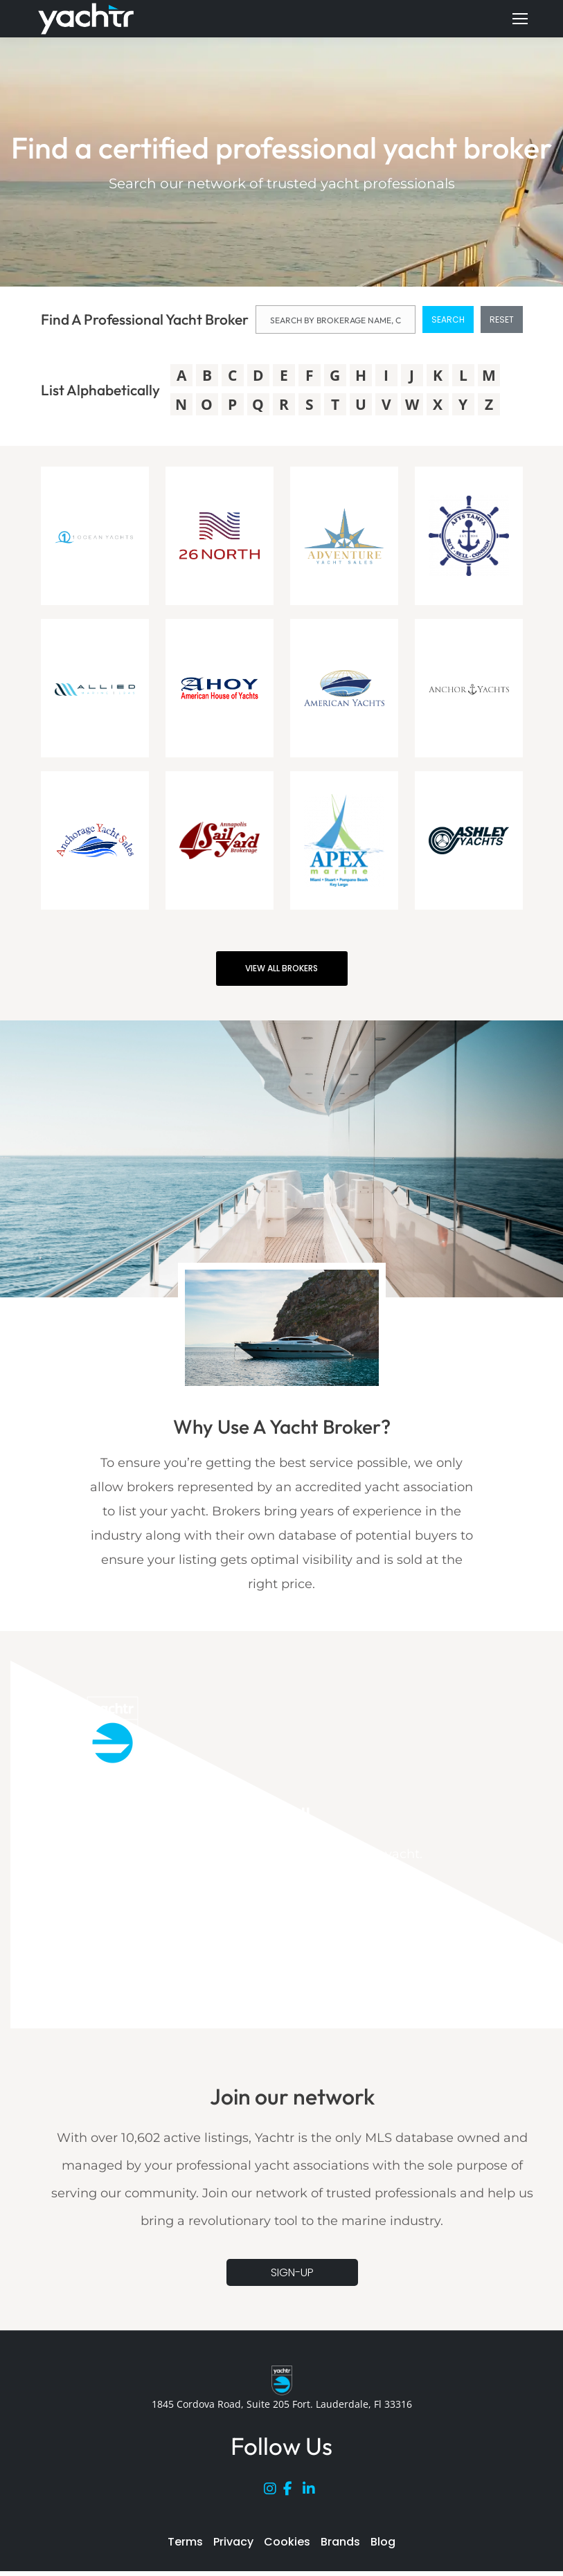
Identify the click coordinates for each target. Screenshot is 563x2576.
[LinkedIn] (312, 2491)
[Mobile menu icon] (520, 18)
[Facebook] (293, 2491)
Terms (185, 2542)
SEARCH (448, 319)
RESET (502, 319)
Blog (382, 2542)
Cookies (287, 2542)
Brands (340, 2542)
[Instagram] (273, 2491)
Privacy (233, 2542)
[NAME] (335, 319)
